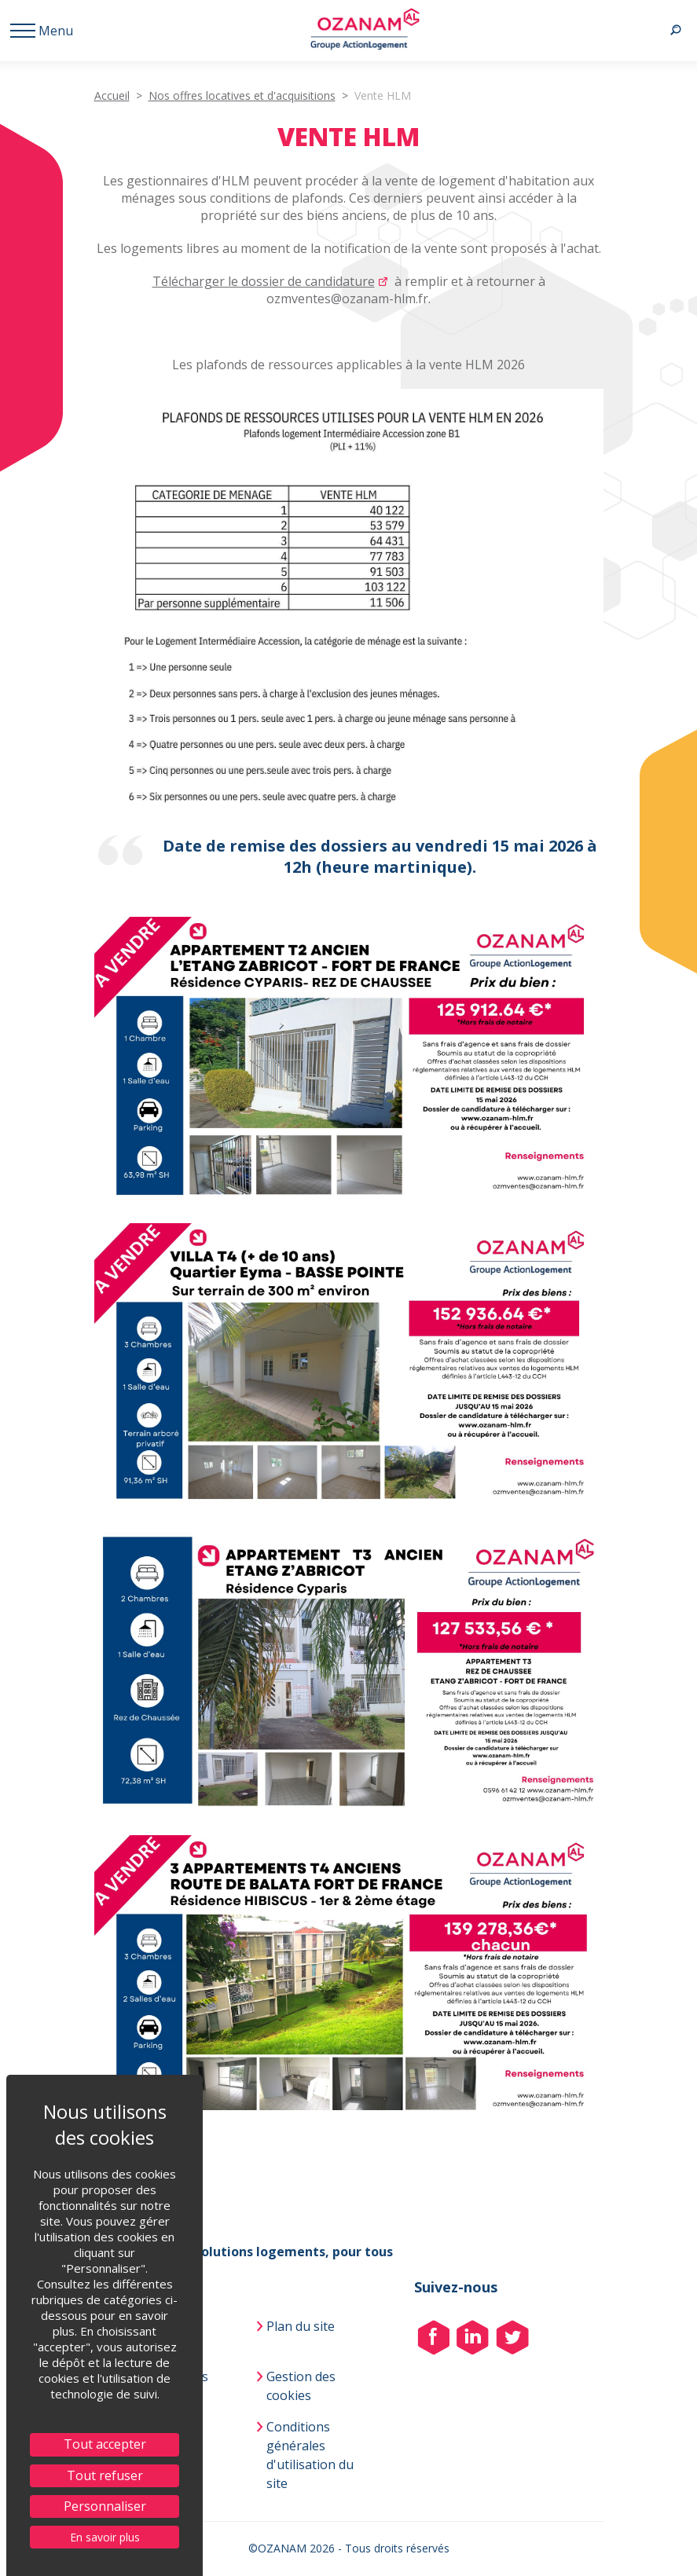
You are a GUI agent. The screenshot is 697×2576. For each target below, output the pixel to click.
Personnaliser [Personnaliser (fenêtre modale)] (105, 2506)
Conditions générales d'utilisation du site (310, 2455)
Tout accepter (105, 2444)
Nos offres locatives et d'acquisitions (242, 95)
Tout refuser (105, 2475)
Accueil (112, 95)
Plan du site (300, 2326)
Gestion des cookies (301, 2386)
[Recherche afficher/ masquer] (675, 31)
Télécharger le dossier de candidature (263, 281)
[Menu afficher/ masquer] (38, 31)
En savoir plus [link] (105, 2537)
